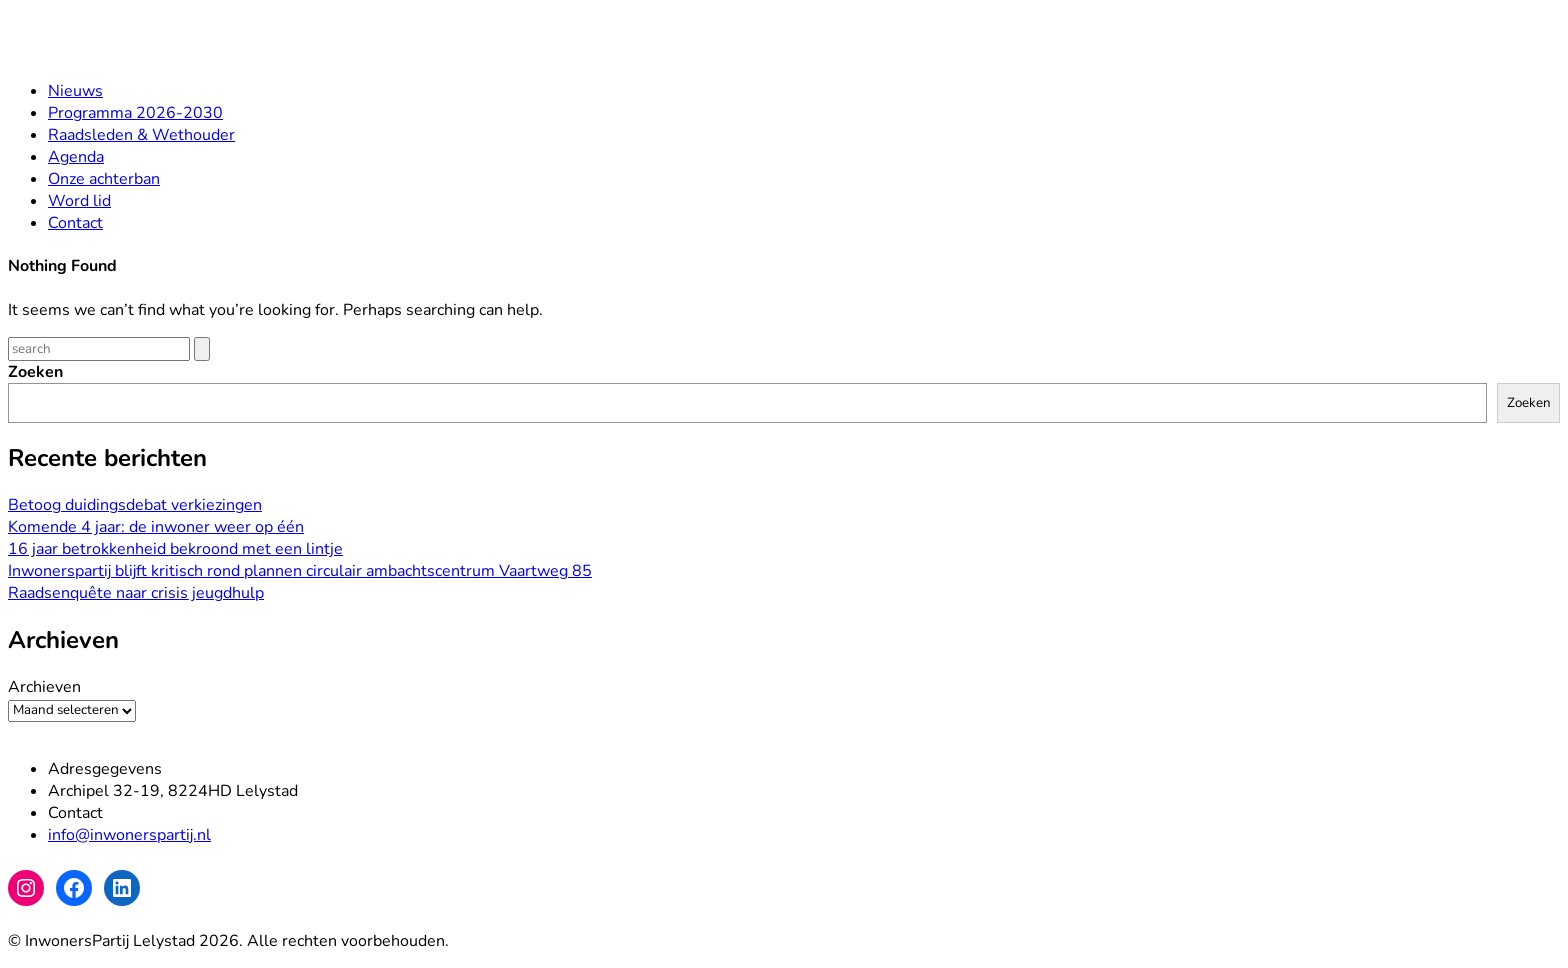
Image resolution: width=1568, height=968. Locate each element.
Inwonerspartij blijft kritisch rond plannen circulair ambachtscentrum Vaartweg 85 (300, 571)
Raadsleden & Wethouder (141, 135)
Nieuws (75, 91)
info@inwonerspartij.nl (129, 835)
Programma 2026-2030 (135, 113)
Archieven (44, 687)
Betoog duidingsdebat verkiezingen (135, 505)
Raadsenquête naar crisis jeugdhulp (136, 593)
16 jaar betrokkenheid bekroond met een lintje (175, 549)
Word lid (79, 201)
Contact (75, 223)
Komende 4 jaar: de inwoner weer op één (156, 527)
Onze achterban (104, 179)
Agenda (76, 157)
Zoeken (35, 372)
